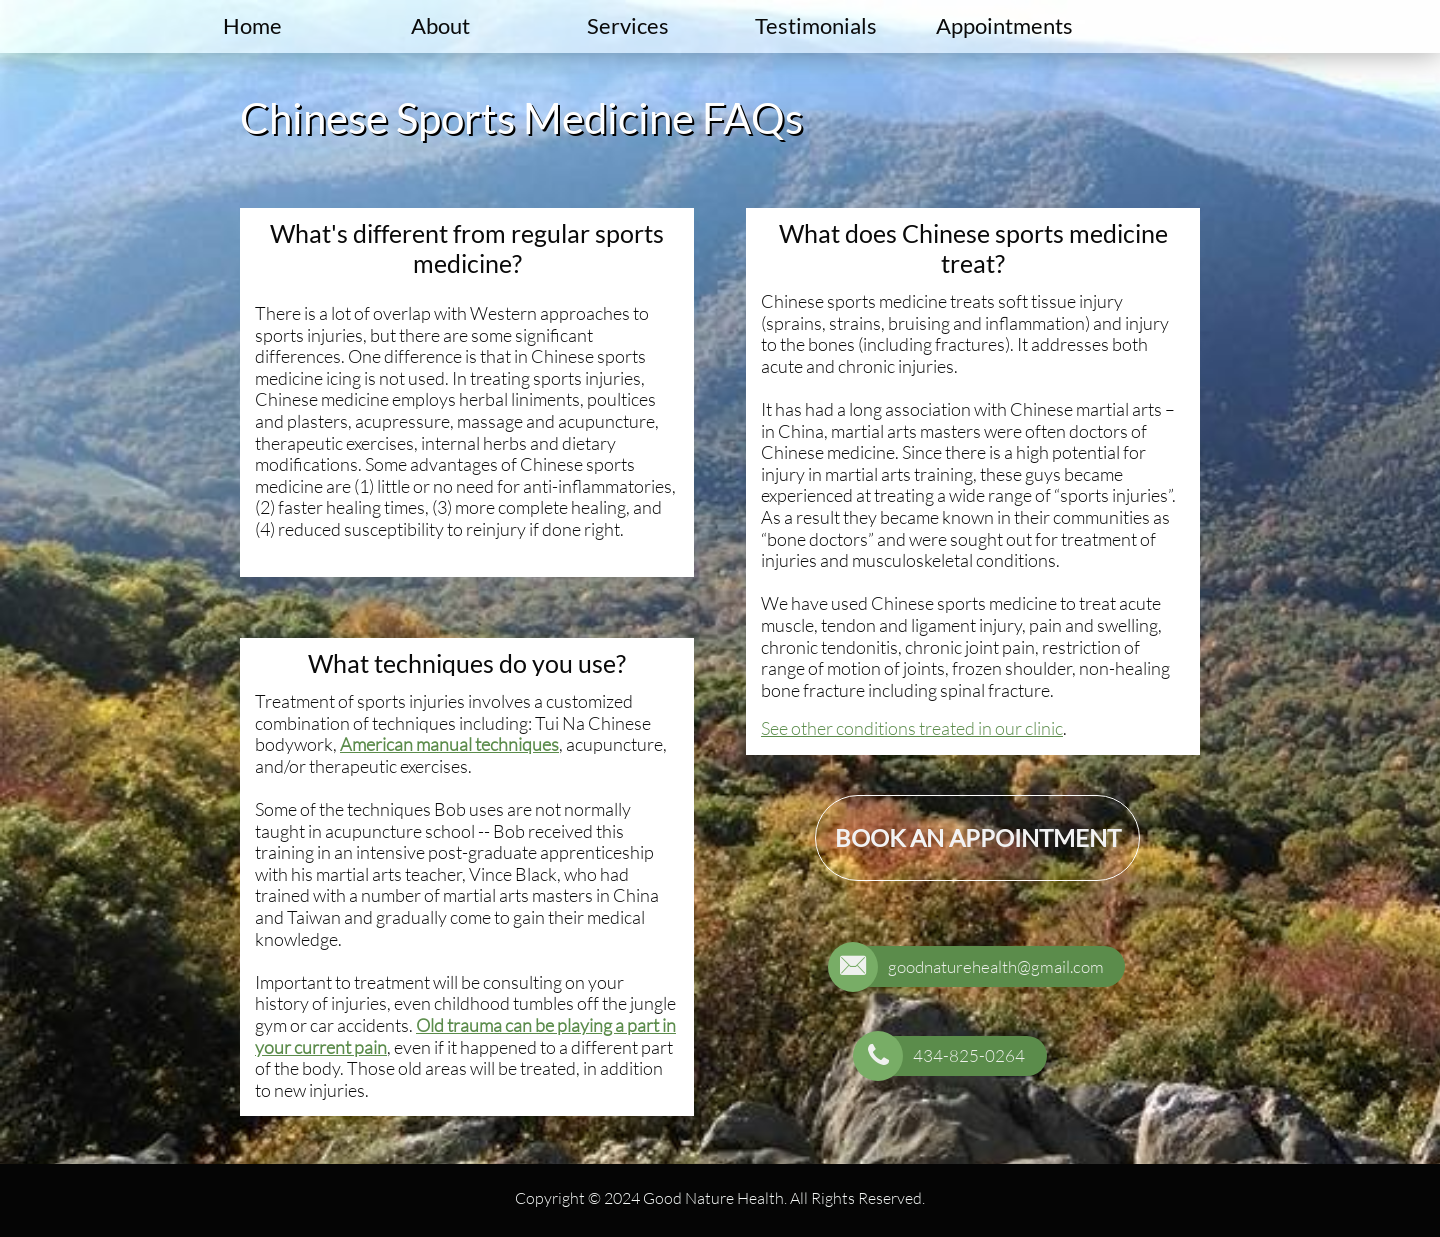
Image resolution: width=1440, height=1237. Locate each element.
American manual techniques (449, 744)
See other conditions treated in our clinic (912, 728)
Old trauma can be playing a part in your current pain (465, 1036)
